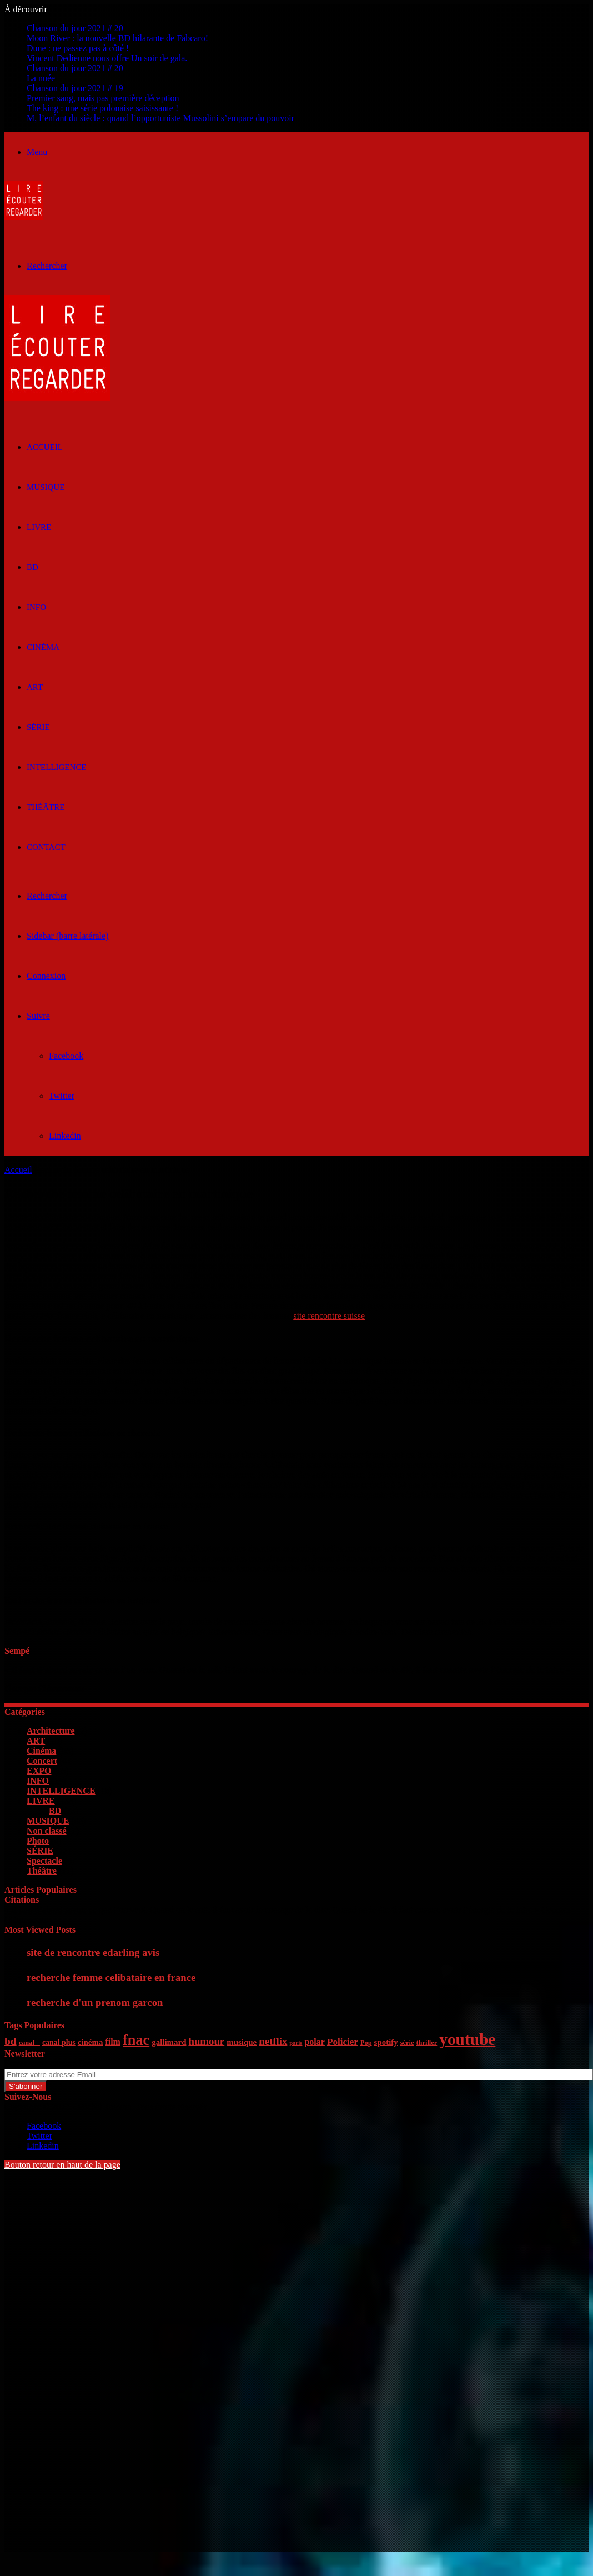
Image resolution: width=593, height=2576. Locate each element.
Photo (38, 1840)
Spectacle (44, 1860)
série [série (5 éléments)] (407, 2043)
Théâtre (45, 807)
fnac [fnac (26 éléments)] (136, 2040)
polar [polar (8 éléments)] (314, 2042)
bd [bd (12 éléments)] (10, 2041)
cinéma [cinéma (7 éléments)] (90, 2042)
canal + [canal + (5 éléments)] (29, 2043)
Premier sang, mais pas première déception (103, 98)
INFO (36, 607)
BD (32, 567)
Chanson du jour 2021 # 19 (75, 88)
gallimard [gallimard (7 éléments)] (169, 2042)
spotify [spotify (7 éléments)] (386, 2042)
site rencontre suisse (329, 1315)
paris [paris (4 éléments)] (295, 2043)
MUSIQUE (45, 487)
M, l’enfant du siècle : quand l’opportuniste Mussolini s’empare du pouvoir (160, 118)
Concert (42, 1760)
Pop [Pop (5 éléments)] (366, 2043)
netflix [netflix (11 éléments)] (273, 2041)
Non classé (47, 1830)
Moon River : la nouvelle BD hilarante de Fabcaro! (117, 38)
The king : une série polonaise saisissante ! (102, 108)
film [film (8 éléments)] (112, 2042)
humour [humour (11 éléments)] (206, 2041)
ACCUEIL (45, 447)
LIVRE (39, 527)
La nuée (41, 78)
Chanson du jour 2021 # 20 (75, 28)
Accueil (18, 1169)
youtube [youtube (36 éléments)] (467, 2039)
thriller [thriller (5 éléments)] (426, 2043)
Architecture (50, 1730)
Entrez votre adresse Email (52, 2063)
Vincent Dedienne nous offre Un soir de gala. (107, 58)
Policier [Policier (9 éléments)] (342, 2042)
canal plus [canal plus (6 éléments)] (59, 2042)
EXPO (39, 1770)
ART (35, 687)
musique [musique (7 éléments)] (242, 2042)
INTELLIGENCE (56, 767)
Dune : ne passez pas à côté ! (78, 48)
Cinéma (43, 647)
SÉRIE (38, 727)
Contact (46, 847)
